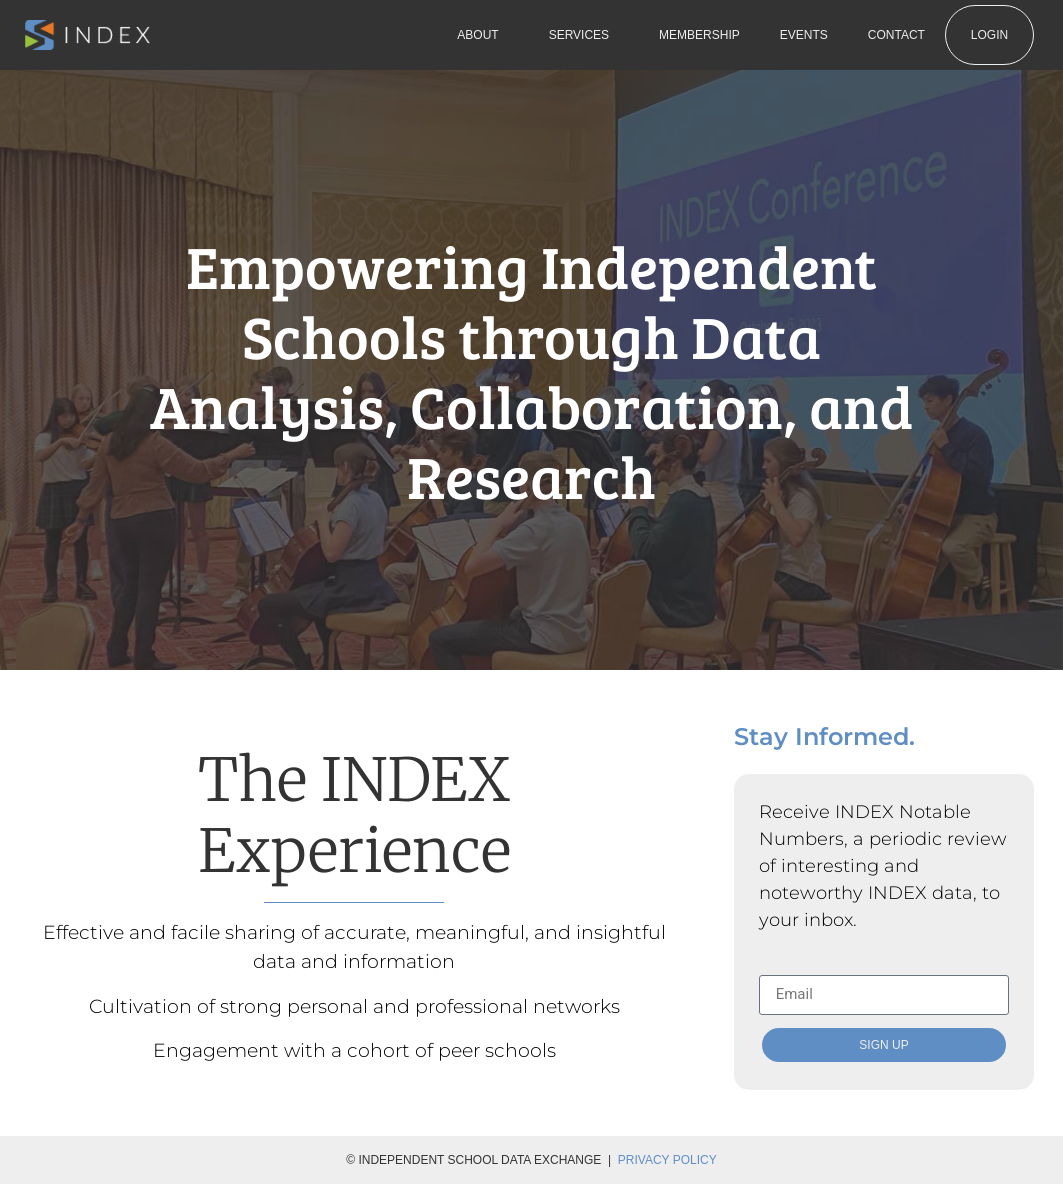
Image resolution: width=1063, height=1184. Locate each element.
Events (804, 35)
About (482, 35)
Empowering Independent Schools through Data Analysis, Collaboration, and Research (531, 370)
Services (583, 35)
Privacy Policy (667, 1160)
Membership (699, 35)
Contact (896, 35)
